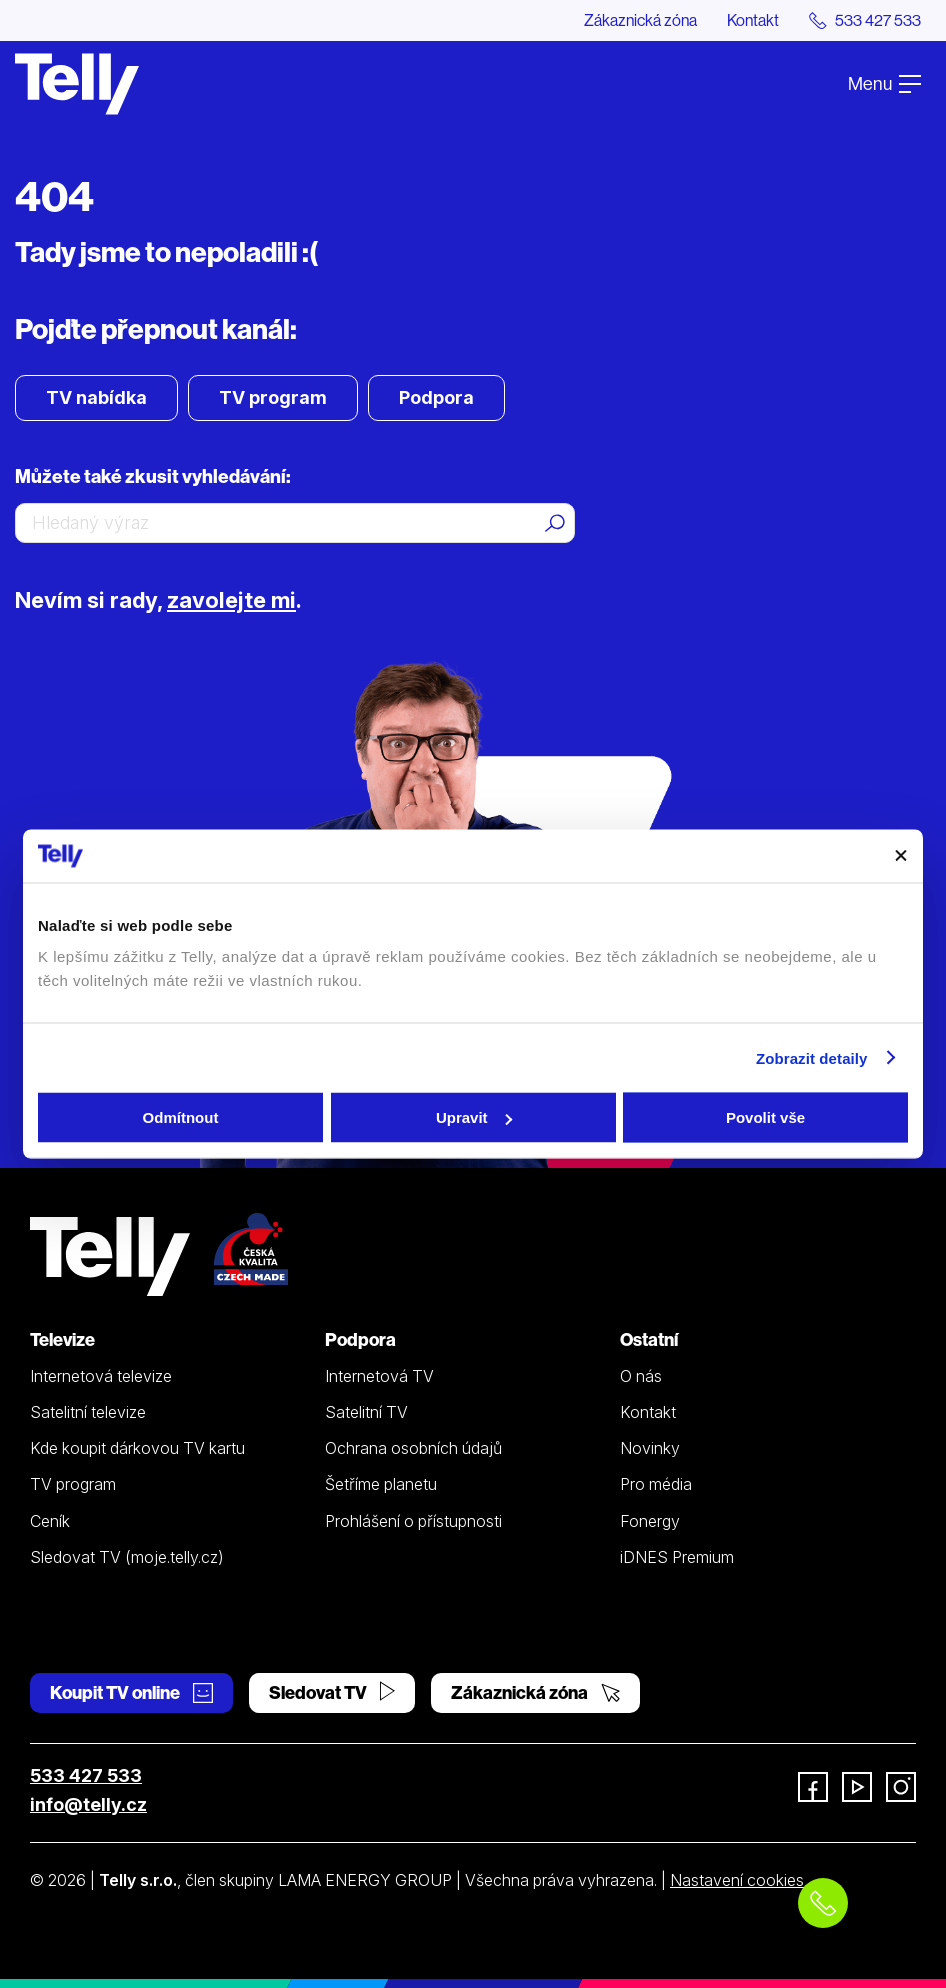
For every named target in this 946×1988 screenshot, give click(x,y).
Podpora (436, 397)
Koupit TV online (131, 1692)
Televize (62, 1339)
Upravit (474, 1117)
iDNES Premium (677, 1557)
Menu (884, 83)
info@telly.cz (88, 1804)
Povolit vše (765, 1117)
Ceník (50, 1521)
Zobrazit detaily (812, 1057)
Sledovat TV (332, 1692)
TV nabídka (96, 397)
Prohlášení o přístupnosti (413, 1521)
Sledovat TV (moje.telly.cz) (127, 1557)
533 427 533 (86, 1775)
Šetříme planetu (381, 1484)
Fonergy (650, 1521)
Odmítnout (181, 1117)
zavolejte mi (231, 600)
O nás (641, 1376)
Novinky (650, 1448)
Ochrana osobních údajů (413, 1448)
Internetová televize (101, 1376)
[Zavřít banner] (901, 856)
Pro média (656, 1484)
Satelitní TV (366, 1412)
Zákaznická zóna (640, 20)
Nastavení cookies (737, 1880)
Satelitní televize (88, 1412)
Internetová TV (379, 1376)
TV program (273, 397)
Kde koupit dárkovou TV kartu (137, 1448)
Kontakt (753, 20)
